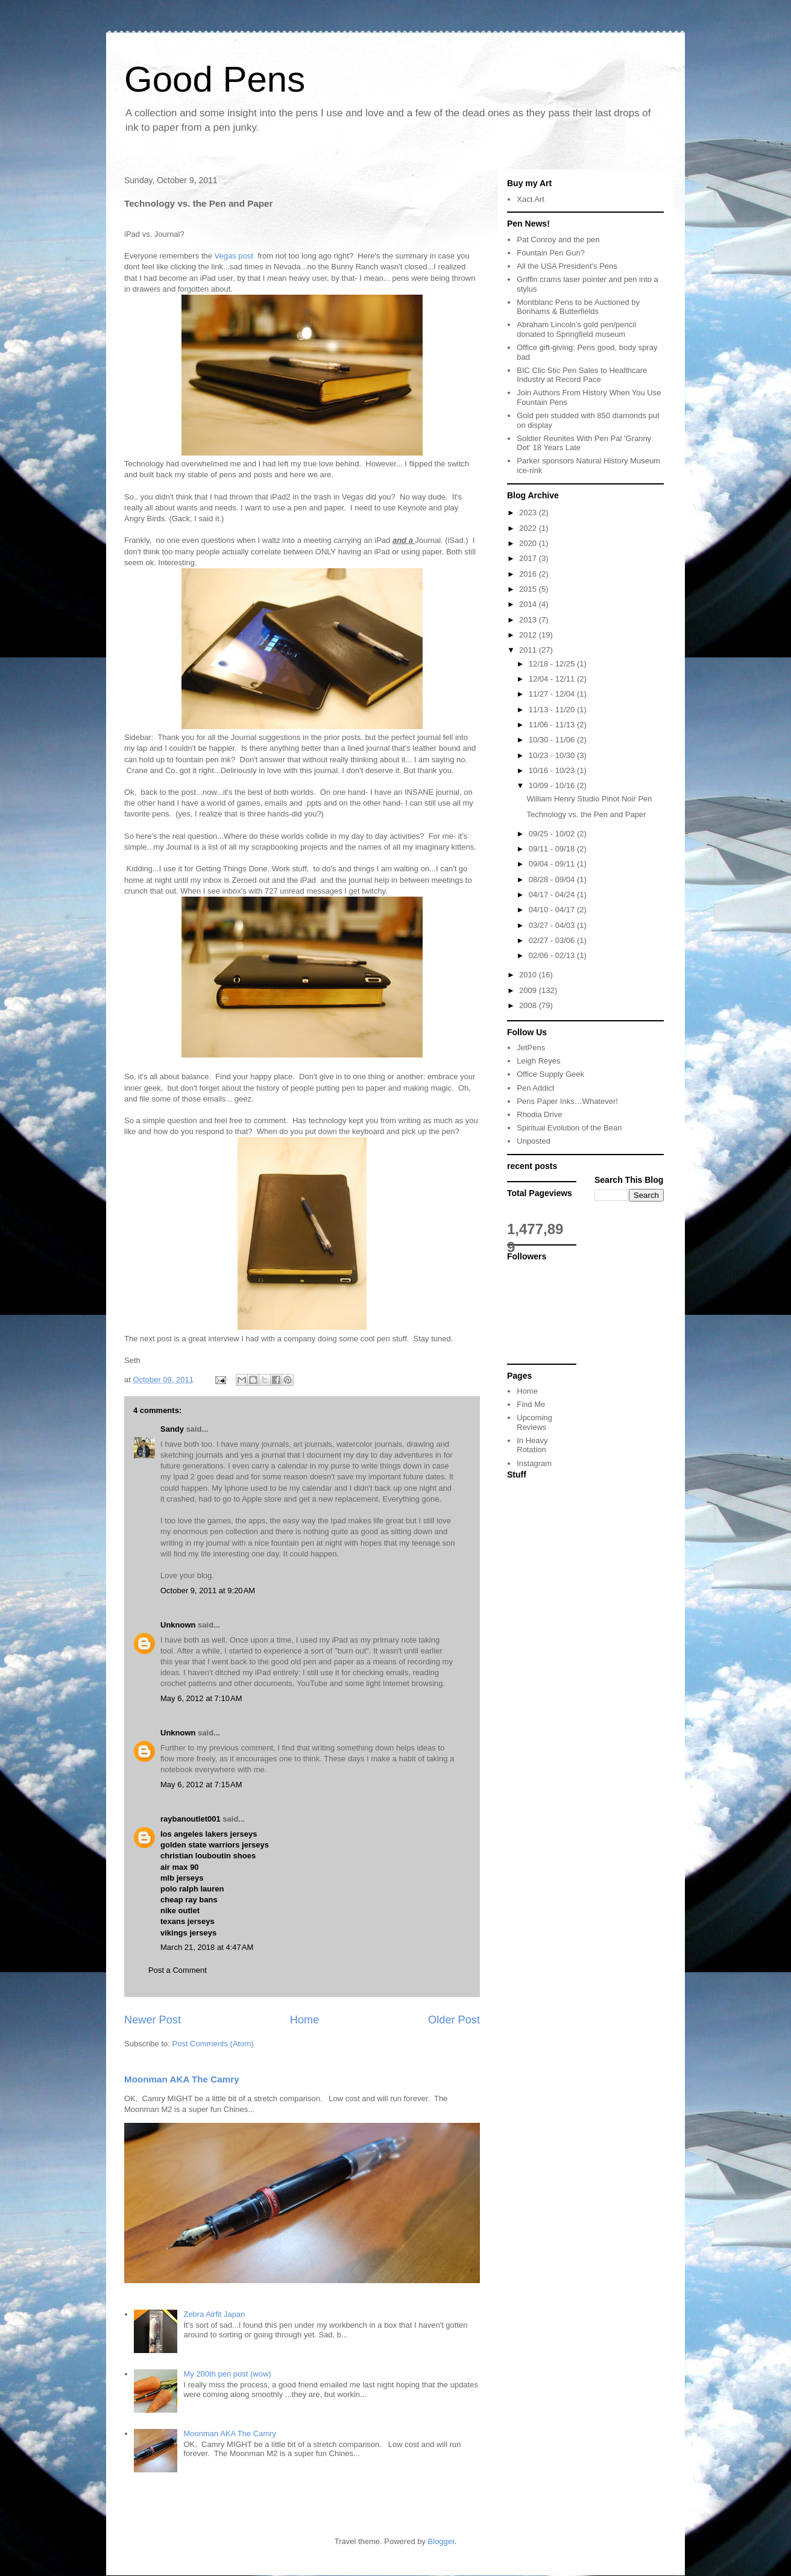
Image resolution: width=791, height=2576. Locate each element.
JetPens (531, 1047)
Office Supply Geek (550, 1074)
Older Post (454, 2020)
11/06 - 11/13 (553, 724)
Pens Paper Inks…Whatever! (567, 1101)
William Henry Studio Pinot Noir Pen (589, 798)
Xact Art (530, 199)
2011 (529, 649)
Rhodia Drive (539, 1114)
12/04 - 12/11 (553, 678)
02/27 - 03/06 (553, 940)
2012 (529, 634)
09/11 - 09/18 (553, 848)
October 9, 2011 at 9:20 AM (207, 1590)
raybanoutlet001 (190, 1818)
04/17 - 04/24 (553, 894)
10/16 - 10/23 (553, 770)
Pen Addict (535, 1087)
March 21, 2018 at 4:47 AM (206, 1947)
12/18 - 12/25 (553, 663)
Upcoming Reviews (534, 1422)
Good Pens (214, 79)
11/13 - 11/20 (553, 709)
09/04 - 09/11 (553, 863)
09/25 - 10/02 (553, 833)
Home (305, 2020)
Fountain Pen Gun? (551, 252)
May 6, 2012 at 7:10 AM (201, 1698)
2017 (529, 558)
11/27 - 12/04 (553, 693)
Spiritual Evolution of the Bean (569, 1127)
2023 (529, 512)
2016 (529, 573)
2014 (529, 604)
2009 (529, 990)
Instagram (534, 1463)
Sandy (172, 1429)
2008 (529, 1005)
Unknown (178, 1624)
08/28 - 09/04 (553, 879)
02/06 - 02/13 (553, 955)
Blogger (441, 2541)
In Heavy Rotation (532, 1445)
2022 (529, 528)
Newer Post (152, 2020)
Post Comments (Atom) (213, 2043)
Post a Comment (177, 1970)
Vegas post (235, 255)
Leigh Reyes (538, 1060)
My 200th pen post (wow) (227, 2373)
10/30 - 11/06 (553, 739)
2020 (529, 543)
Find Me (531, 1404)
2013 (529, 619)
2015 (529, 589)
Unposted (533, 1140)
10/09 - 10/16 (553, 785)
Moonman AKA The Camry (181, 2079)
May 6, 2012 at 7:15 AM (201, 1784)
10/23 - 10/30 (553, 755)
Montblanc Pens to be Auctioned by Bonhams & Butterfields (578, 307)
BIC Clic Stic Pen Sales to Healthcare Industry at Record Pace (582, 375)
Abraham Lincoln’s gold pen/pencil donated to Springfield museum (576, 329)
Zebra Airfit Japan (214, 2314)
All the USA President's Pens (567, 266)
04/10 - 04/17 (553, 909)
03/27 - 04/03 (553, 925)
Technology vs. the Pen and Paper (586, 814)
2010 (529, 974)
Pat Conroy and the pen (558, 239)
